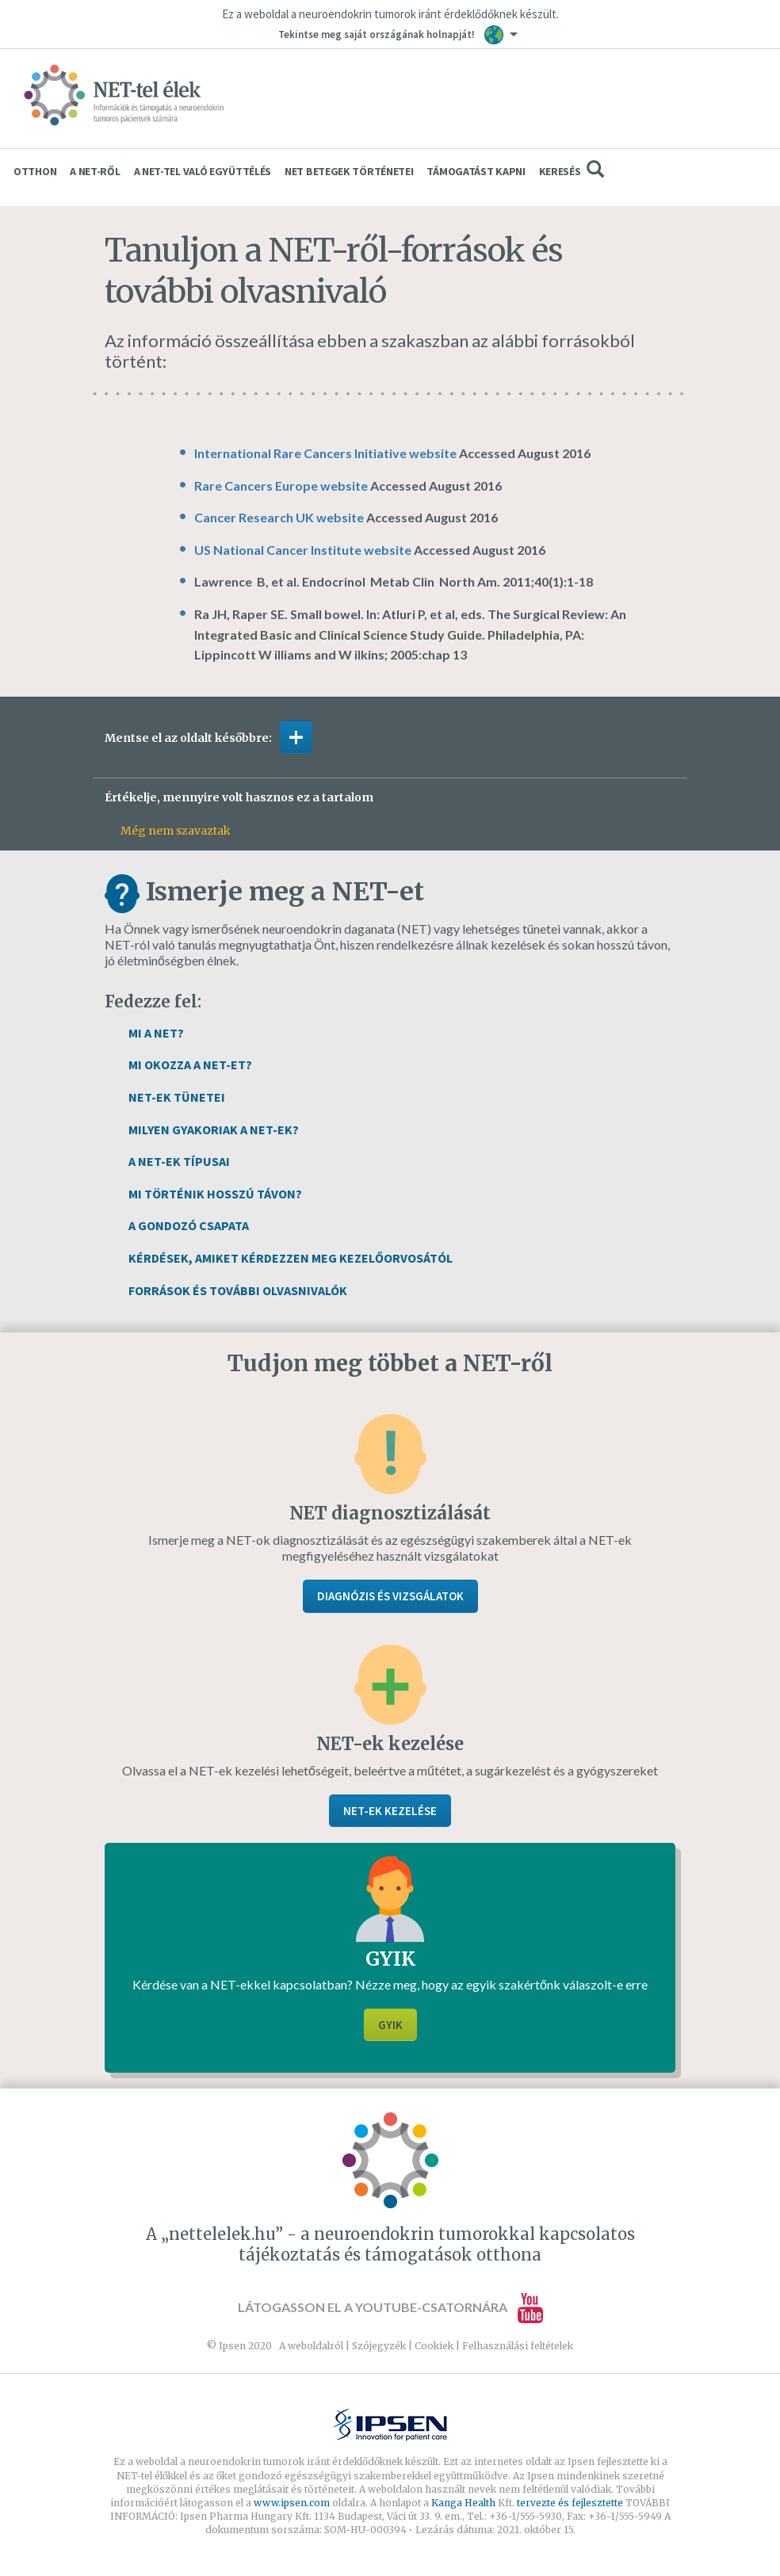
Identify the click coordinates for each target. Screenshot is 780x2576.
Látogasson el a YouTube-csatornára (390, 2306)
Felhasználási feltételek (517, 2346)
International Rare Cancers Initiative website (325, 453)
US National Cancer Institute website (302, 549)
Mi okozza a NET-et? (190, 1064)
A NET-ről (95, 171)
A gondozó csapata (188, 1225)
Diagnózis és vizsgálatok (390, 1595)
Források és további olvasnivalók (237, 1290)
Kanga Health (463, 2503)
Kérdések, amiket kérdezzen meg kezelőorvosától (290, 1258)
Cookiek (434, 2346)
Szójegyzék (379, 2346)
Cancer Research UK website (279, 517)
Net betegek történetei (349, 171)
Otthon (34, 171)
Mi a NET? (156, 1033)
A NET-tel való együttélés (203, 171)
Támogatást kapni (475, 171)
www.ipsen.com (293, 2503)
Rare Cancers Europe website (281, 485)
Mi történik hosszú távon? (215, 1194)
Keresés (571, 169)
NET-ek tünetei (176, 1097)
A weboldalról (311, 2346)
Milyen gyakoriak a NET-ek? (213, 1129)
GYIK (390, 2024)
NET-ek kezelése (390, 1810)
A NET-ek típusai (179, 1161)
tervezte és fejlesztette (570, 2503)
